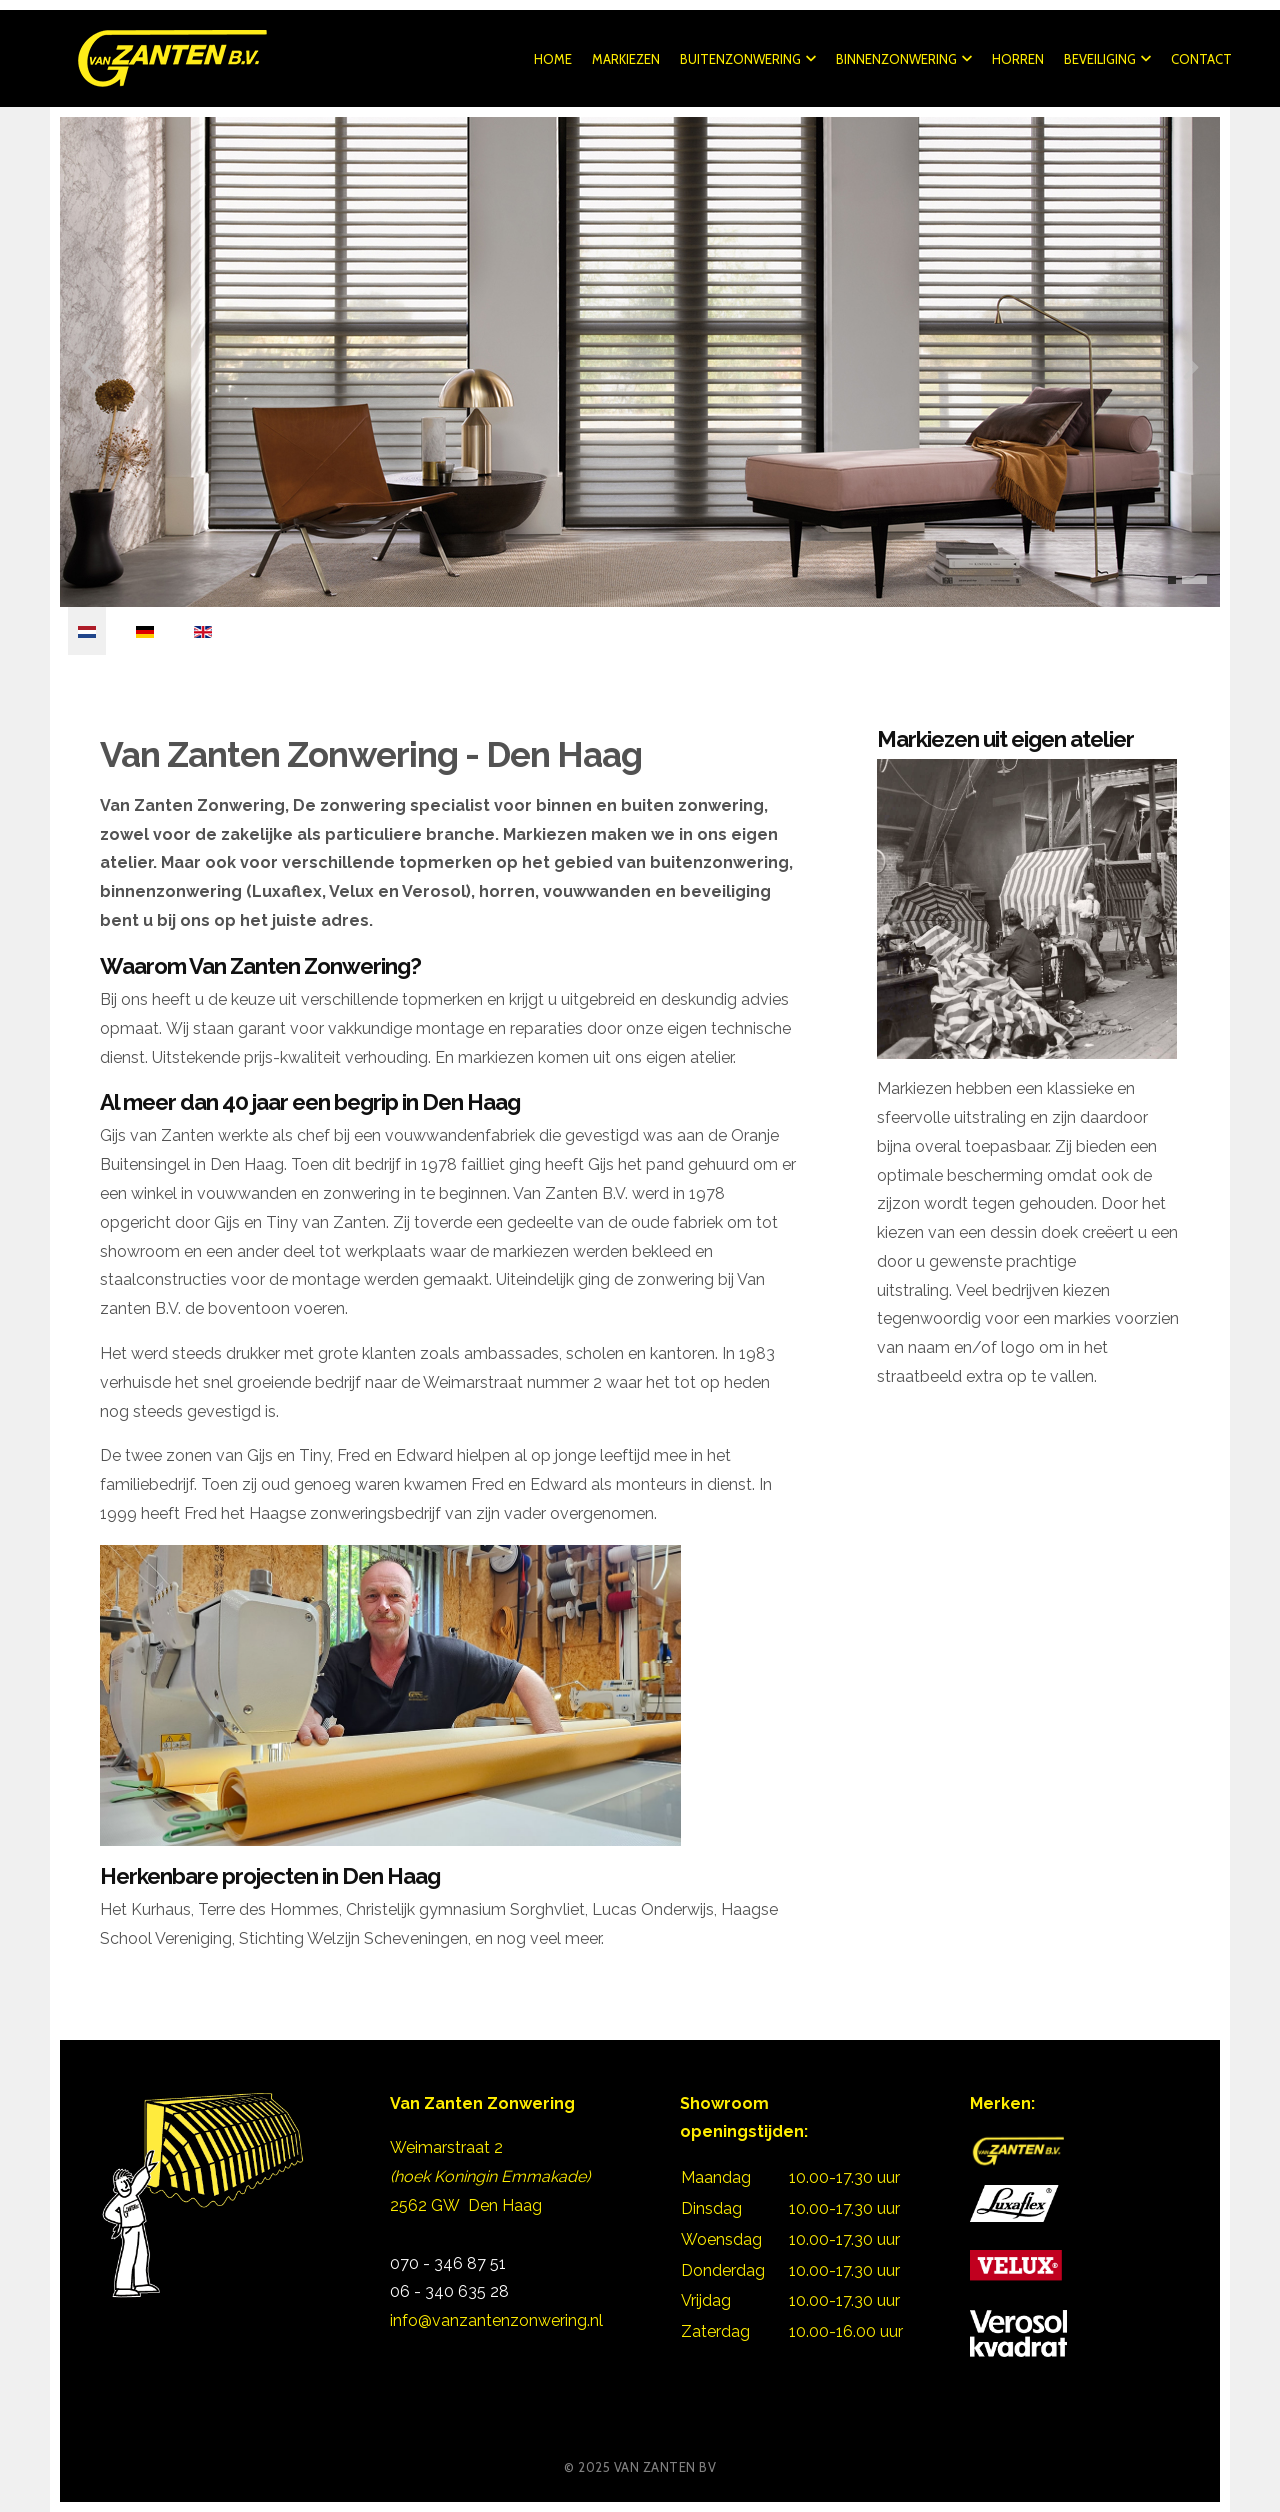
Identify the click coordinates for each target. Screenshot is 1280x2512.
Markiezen (624, 59)
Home (551, 59)
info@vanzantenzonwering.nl (496, 2320)
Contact (1199, 59)
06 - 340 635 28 (449, 2291)
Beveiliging (1105, 59)
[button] (1172, 580)
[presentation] (89, 367)
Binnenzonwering (902, 59)
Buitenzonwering (746, 59)
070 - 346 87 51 (450, 2263)
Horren (1016, 59)
